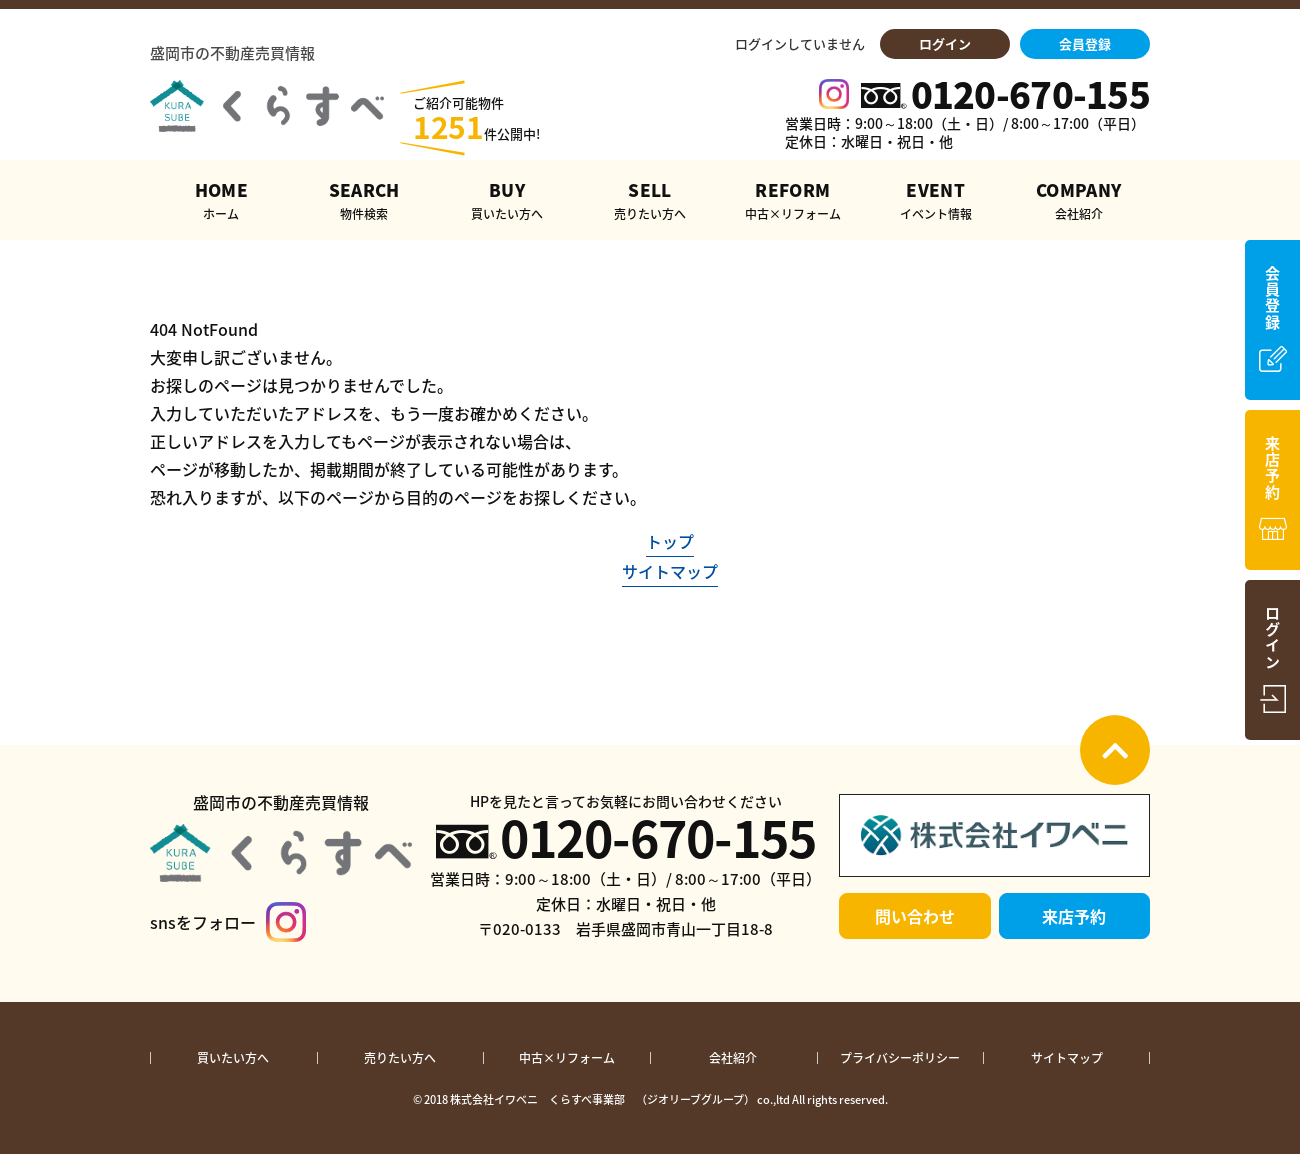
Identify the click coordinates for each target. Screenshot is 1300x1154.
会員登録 (1085, 43)
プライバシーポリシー (900, 1058)
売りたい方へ (400, 1058)
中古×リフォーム (567, 1058)
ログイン (945, 43)
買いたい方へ (233, 1058)
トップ (670, 541)
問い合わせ (915, 916)
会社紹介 (733, 1058)
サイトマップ (670, 571)
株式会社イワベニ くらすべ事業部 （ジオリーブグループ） (602, 1099)
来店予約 (1074, 916)
